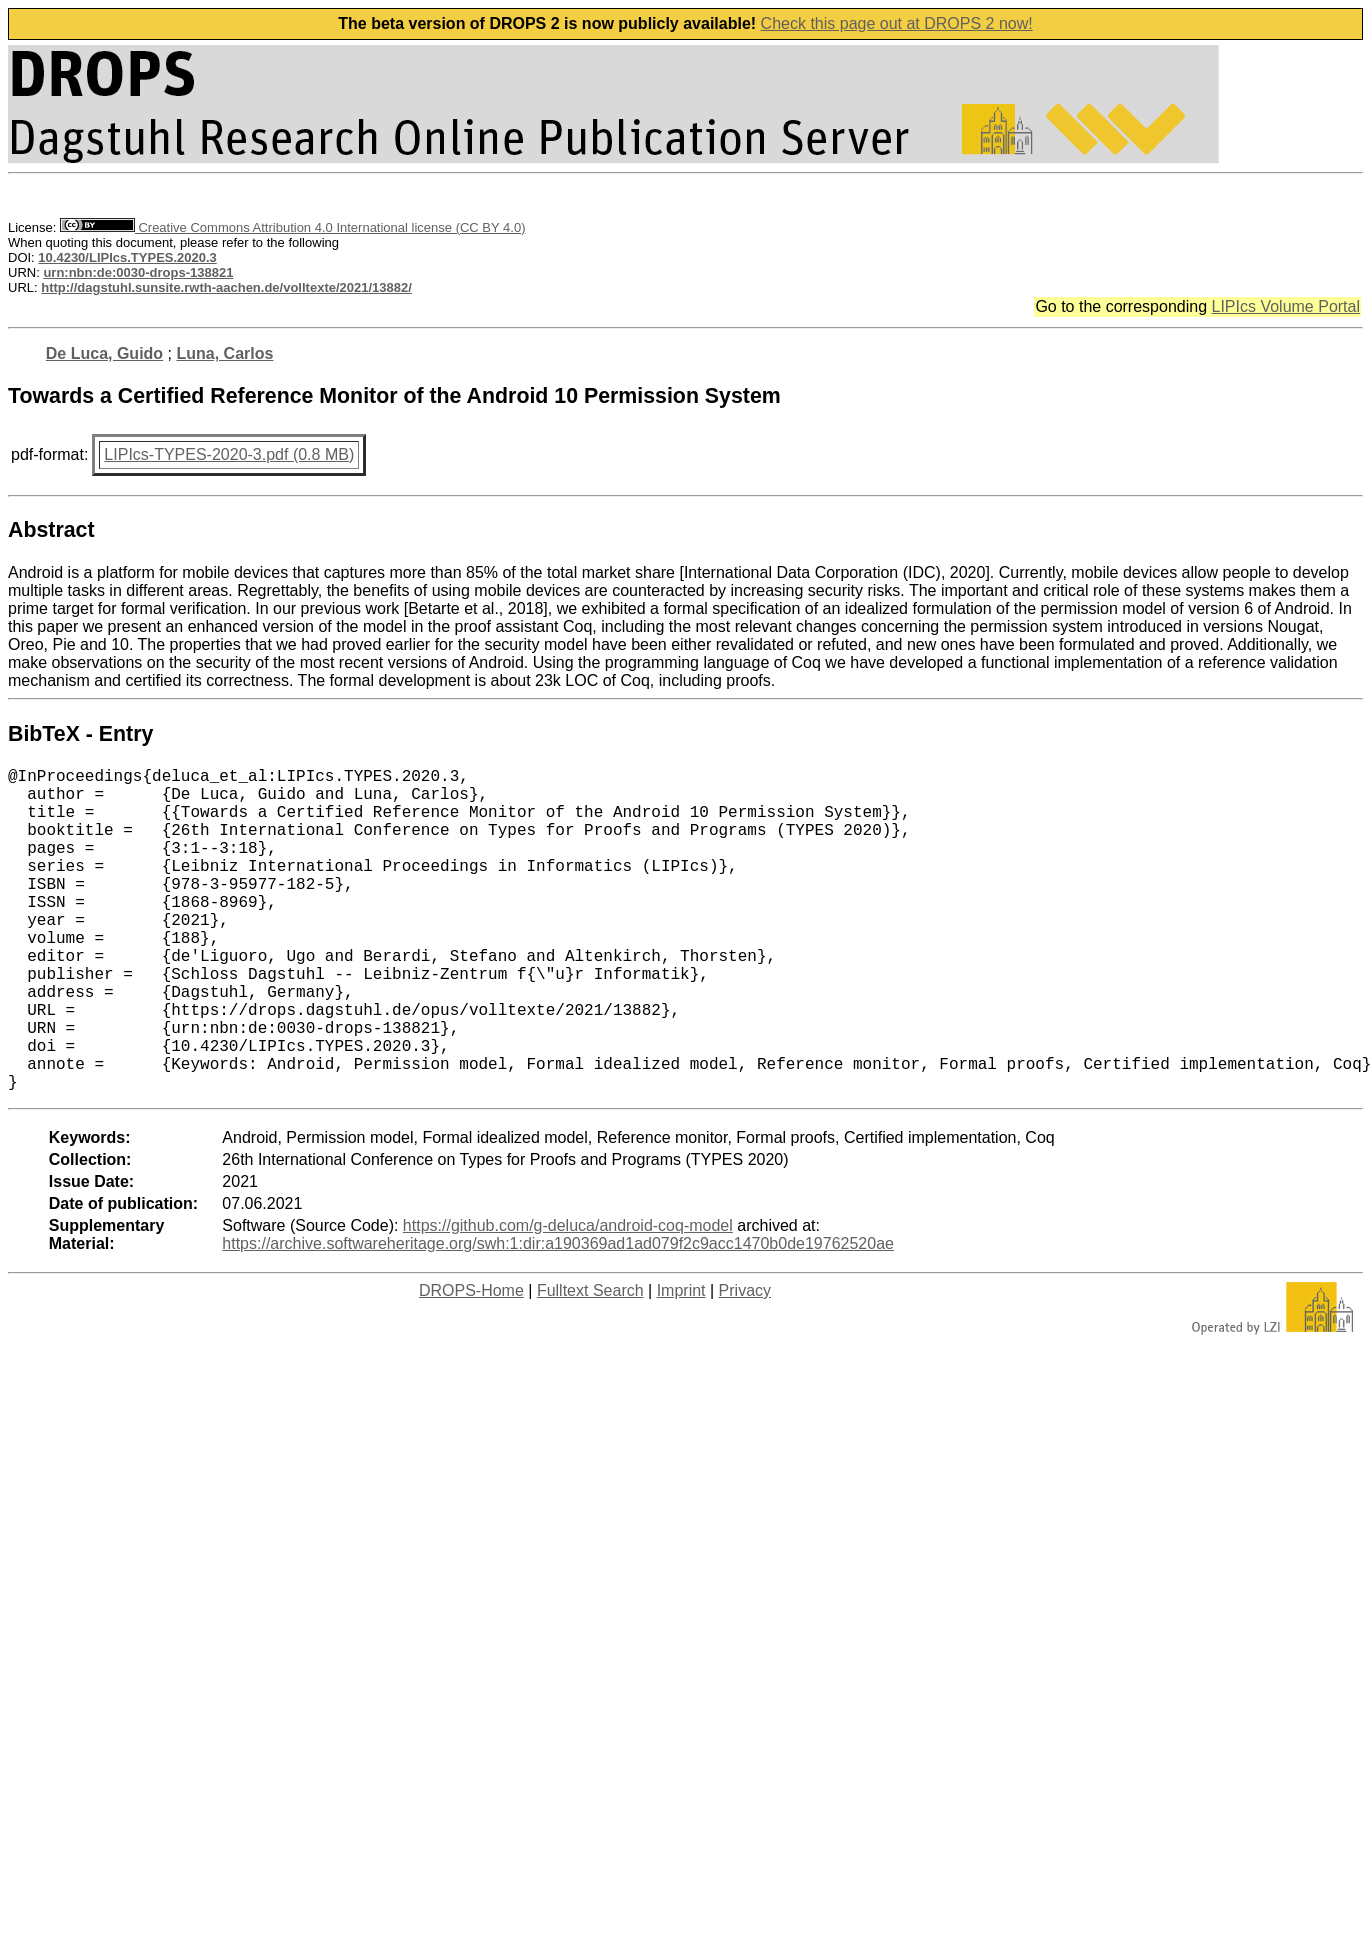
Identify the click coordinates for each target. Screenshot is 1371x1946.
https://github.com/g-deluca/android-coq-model (568, 1297)
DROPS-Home (471, 1362)
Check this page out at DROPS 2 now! (897, 23)
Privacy (745, 1362)
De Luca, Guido (104, 353)
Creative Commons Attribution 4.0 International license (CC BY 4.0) (292, 227)
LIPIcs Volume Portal (1285, 306)
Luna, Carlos (224, 353)
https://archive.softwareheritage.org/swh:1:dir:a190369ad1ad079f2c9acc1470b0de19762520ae (558, 1315)
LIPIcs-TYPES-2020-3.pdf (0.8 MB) (229, 454)
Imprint (681, 1362)
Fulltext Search (590, 1362)
